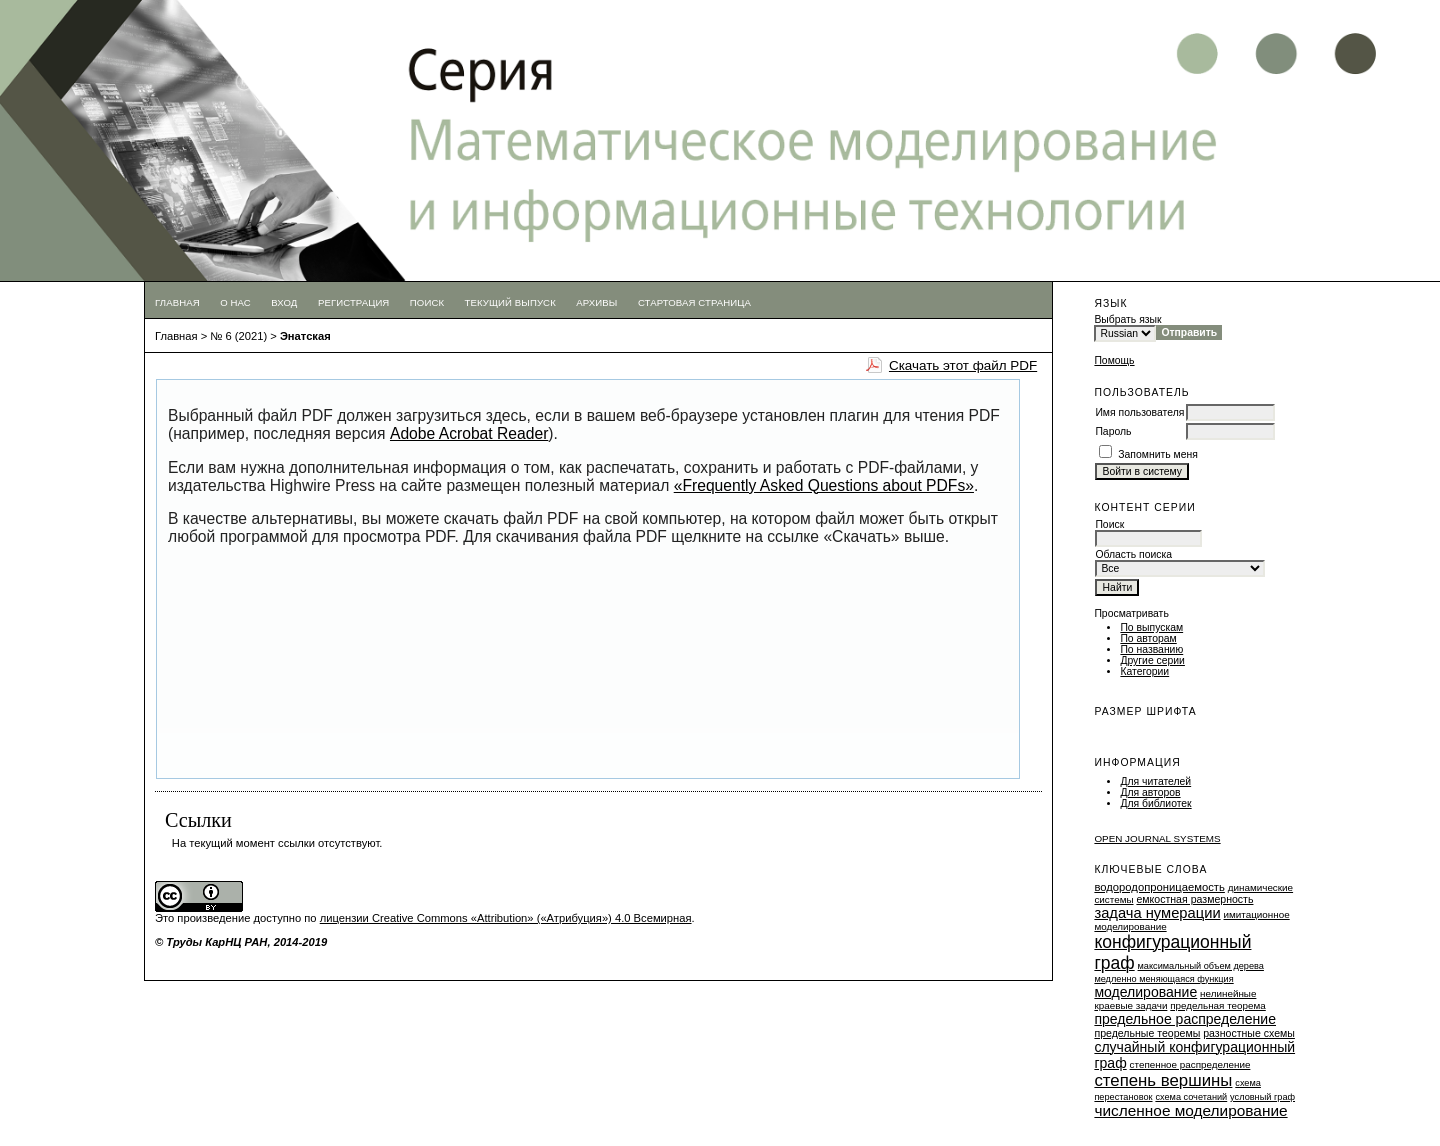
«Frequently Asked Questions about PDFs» (824, 485)
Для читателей (1155, 781)
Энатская (305, 336)
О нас (235, 302)
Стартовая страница (694, 302)
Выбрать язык (1127, 319)
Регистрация (354, 302)
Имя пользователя (1139, 412)
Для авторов (1150, 792)
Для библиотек (1155, 803)
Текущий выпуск (510, 302)
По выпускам (1151, 627)
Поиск (427, 302)
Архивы (596, 302)
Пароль (1113, 431)
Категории (1144, 671)
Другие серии (1152, 660)
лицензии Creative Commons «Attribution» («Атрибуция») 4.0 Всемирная (506, 918)
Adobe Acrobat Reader (469, 433)
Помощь (1114, 360)
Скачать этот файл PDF (963, 365)
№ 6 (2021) (238, 336)
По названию (1151, 649)
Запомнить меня (1158, 454)
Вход (284, 302)
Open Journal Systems (1157, 838)
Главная (177, 302)
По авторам (1148, 638)
